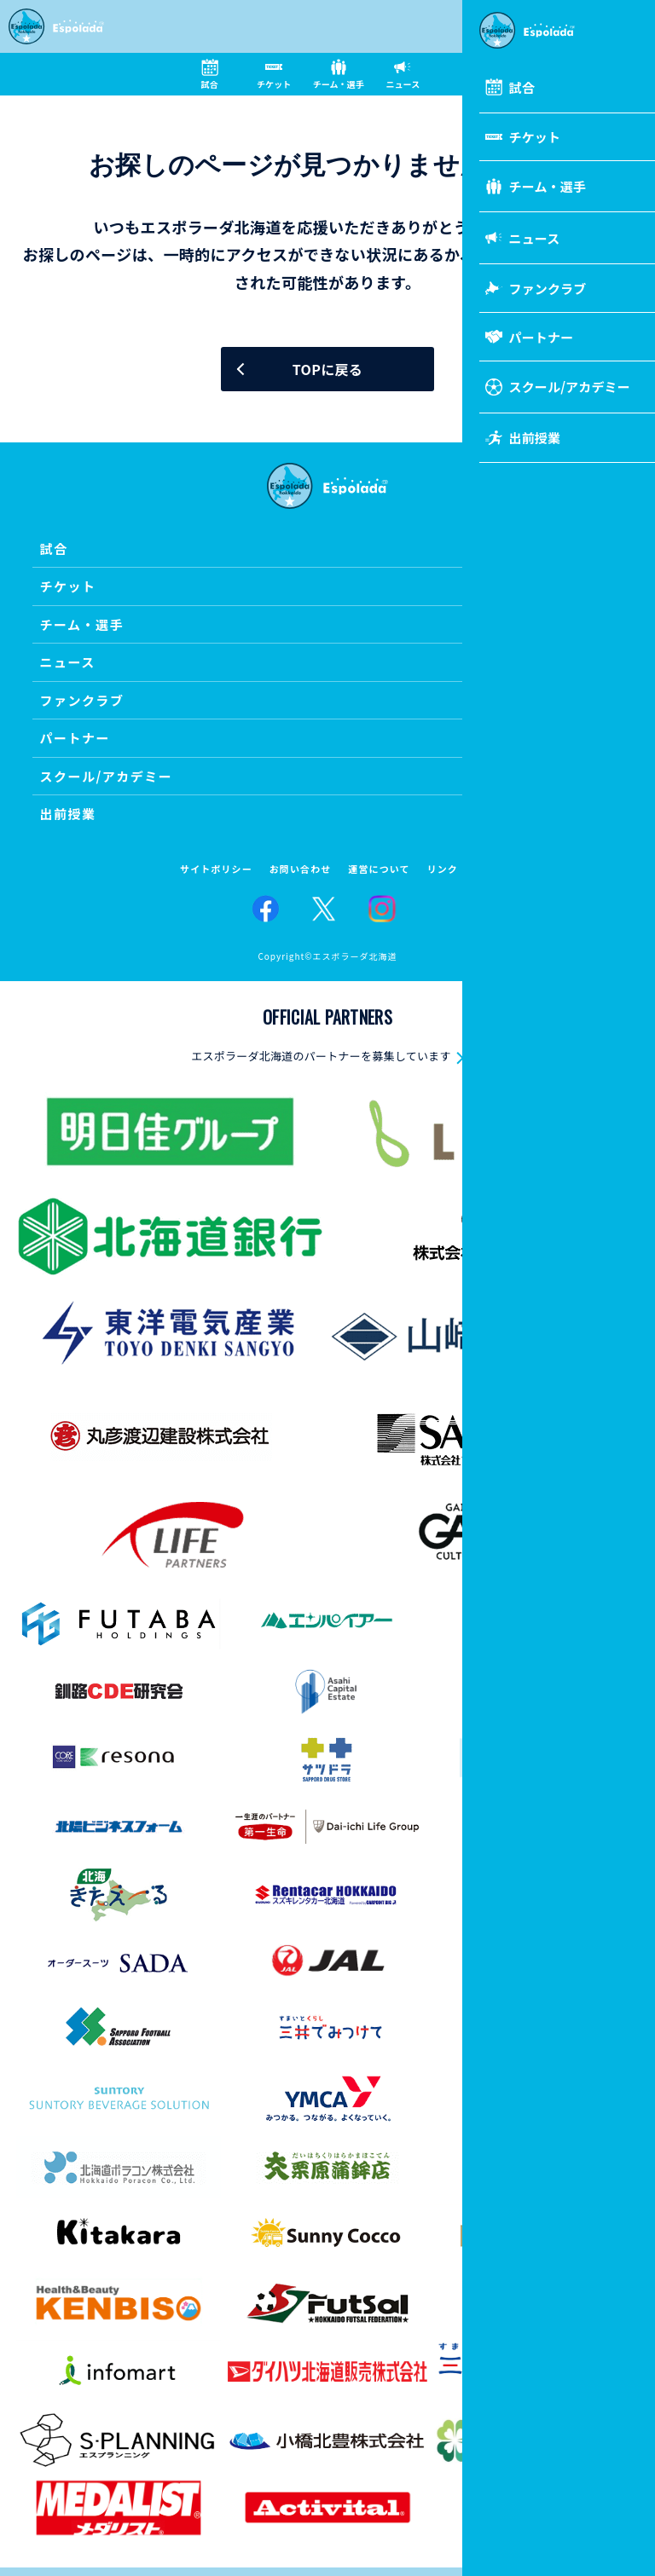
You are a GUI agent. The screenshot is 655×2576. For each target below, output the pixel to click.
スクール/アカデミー (105, 776)
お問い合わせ (301, 869)
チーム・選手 (81, 624)
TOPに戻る (327, 369)
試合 (53, 548)
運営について (378, 869)
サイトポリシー (216, 869)
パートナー (74, 738)
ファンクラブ (81, 700)
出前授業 (67, 814)
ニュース (67, 662)
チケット (67, 586)
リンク (442, 869)
